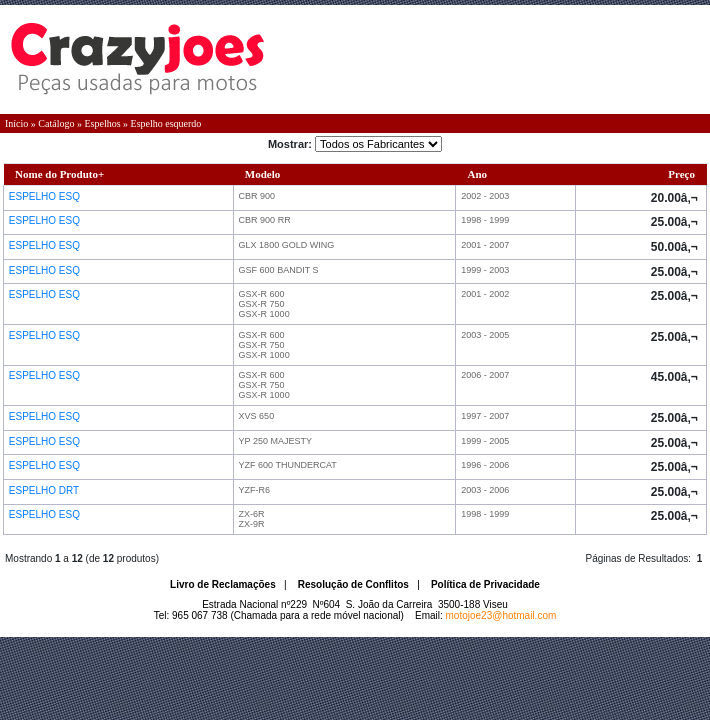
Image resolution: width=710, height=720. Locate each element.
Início (16, 123)
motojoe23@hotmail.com (501, 615)
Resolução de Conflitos (353, 584)
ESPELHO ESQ (46, 196)
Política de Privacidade (485, 584)
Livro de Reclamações (223, 584)
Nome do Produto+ (59, 174)
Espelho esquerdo (166, 123)
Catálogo (56, 123)
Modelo (262, 174)
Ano (478, 174)
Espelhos (102, 123)
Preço (681, 174)
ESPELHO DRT (45, 490)
